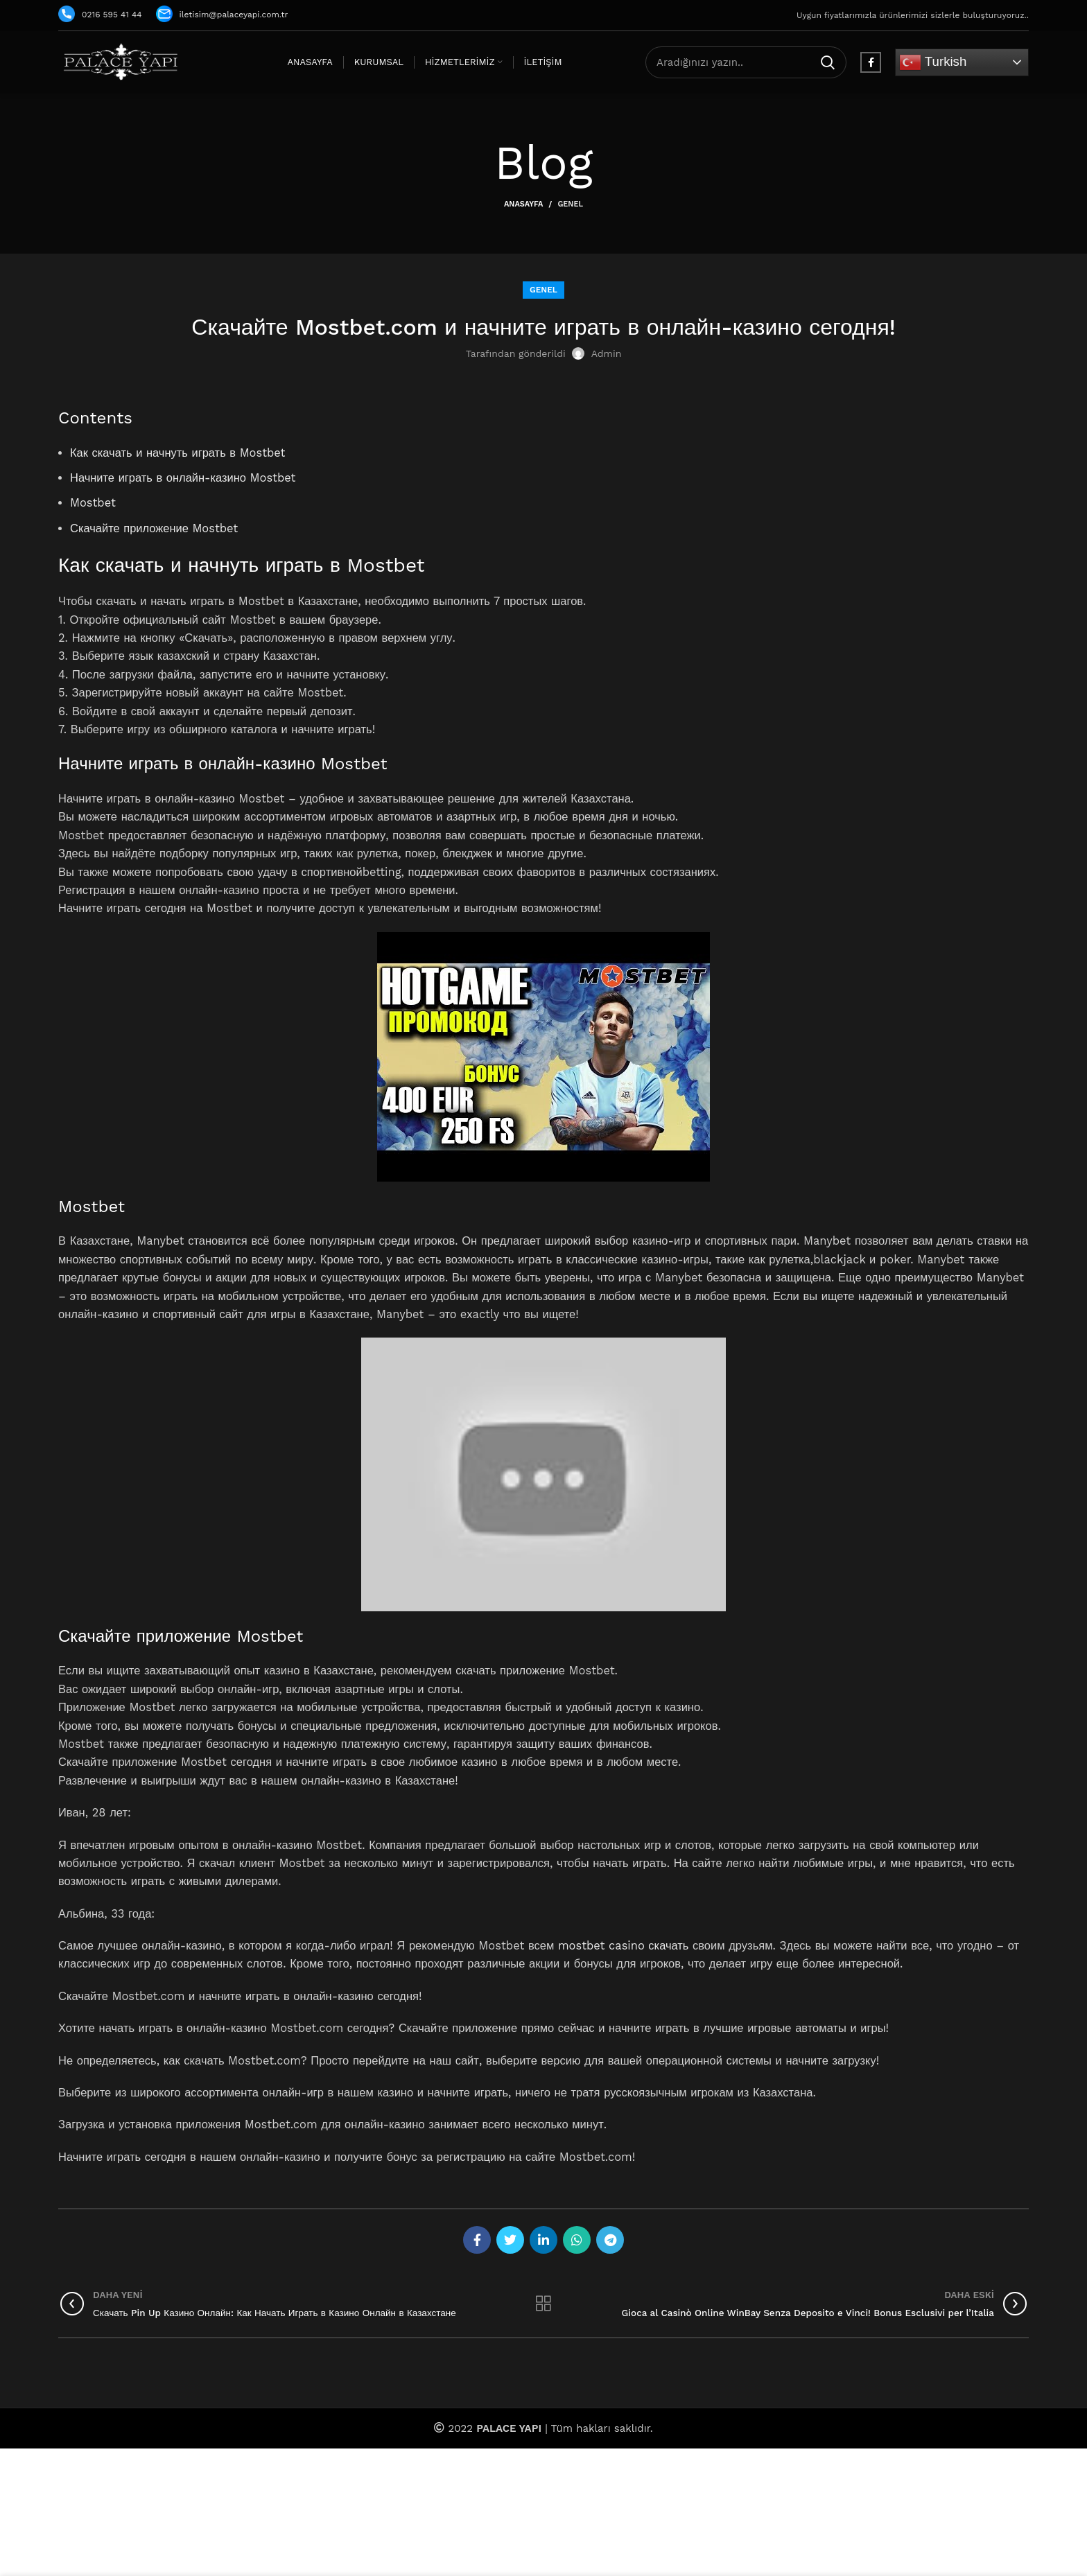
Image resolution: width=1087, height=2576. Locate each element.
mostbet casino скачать (623, 1945)
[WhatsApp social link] (577, 2240)
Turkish (932, 62)
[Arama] (745, 62)
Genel (570, 204)
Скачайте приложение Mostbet (154, 528)
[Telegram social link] (610, 2240)
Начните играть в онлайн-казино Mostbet (183, 477)
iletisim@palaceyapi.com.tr (222, 14)
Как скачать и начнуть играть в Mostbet (178, 452)
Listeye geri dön (543, 2303)
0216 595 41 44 (100, 14)
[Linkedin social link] (543, 2240)
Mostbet (93, 502)
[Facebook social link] (870, 62)
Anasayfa (523, 204)
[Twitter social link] (510, 2240)
